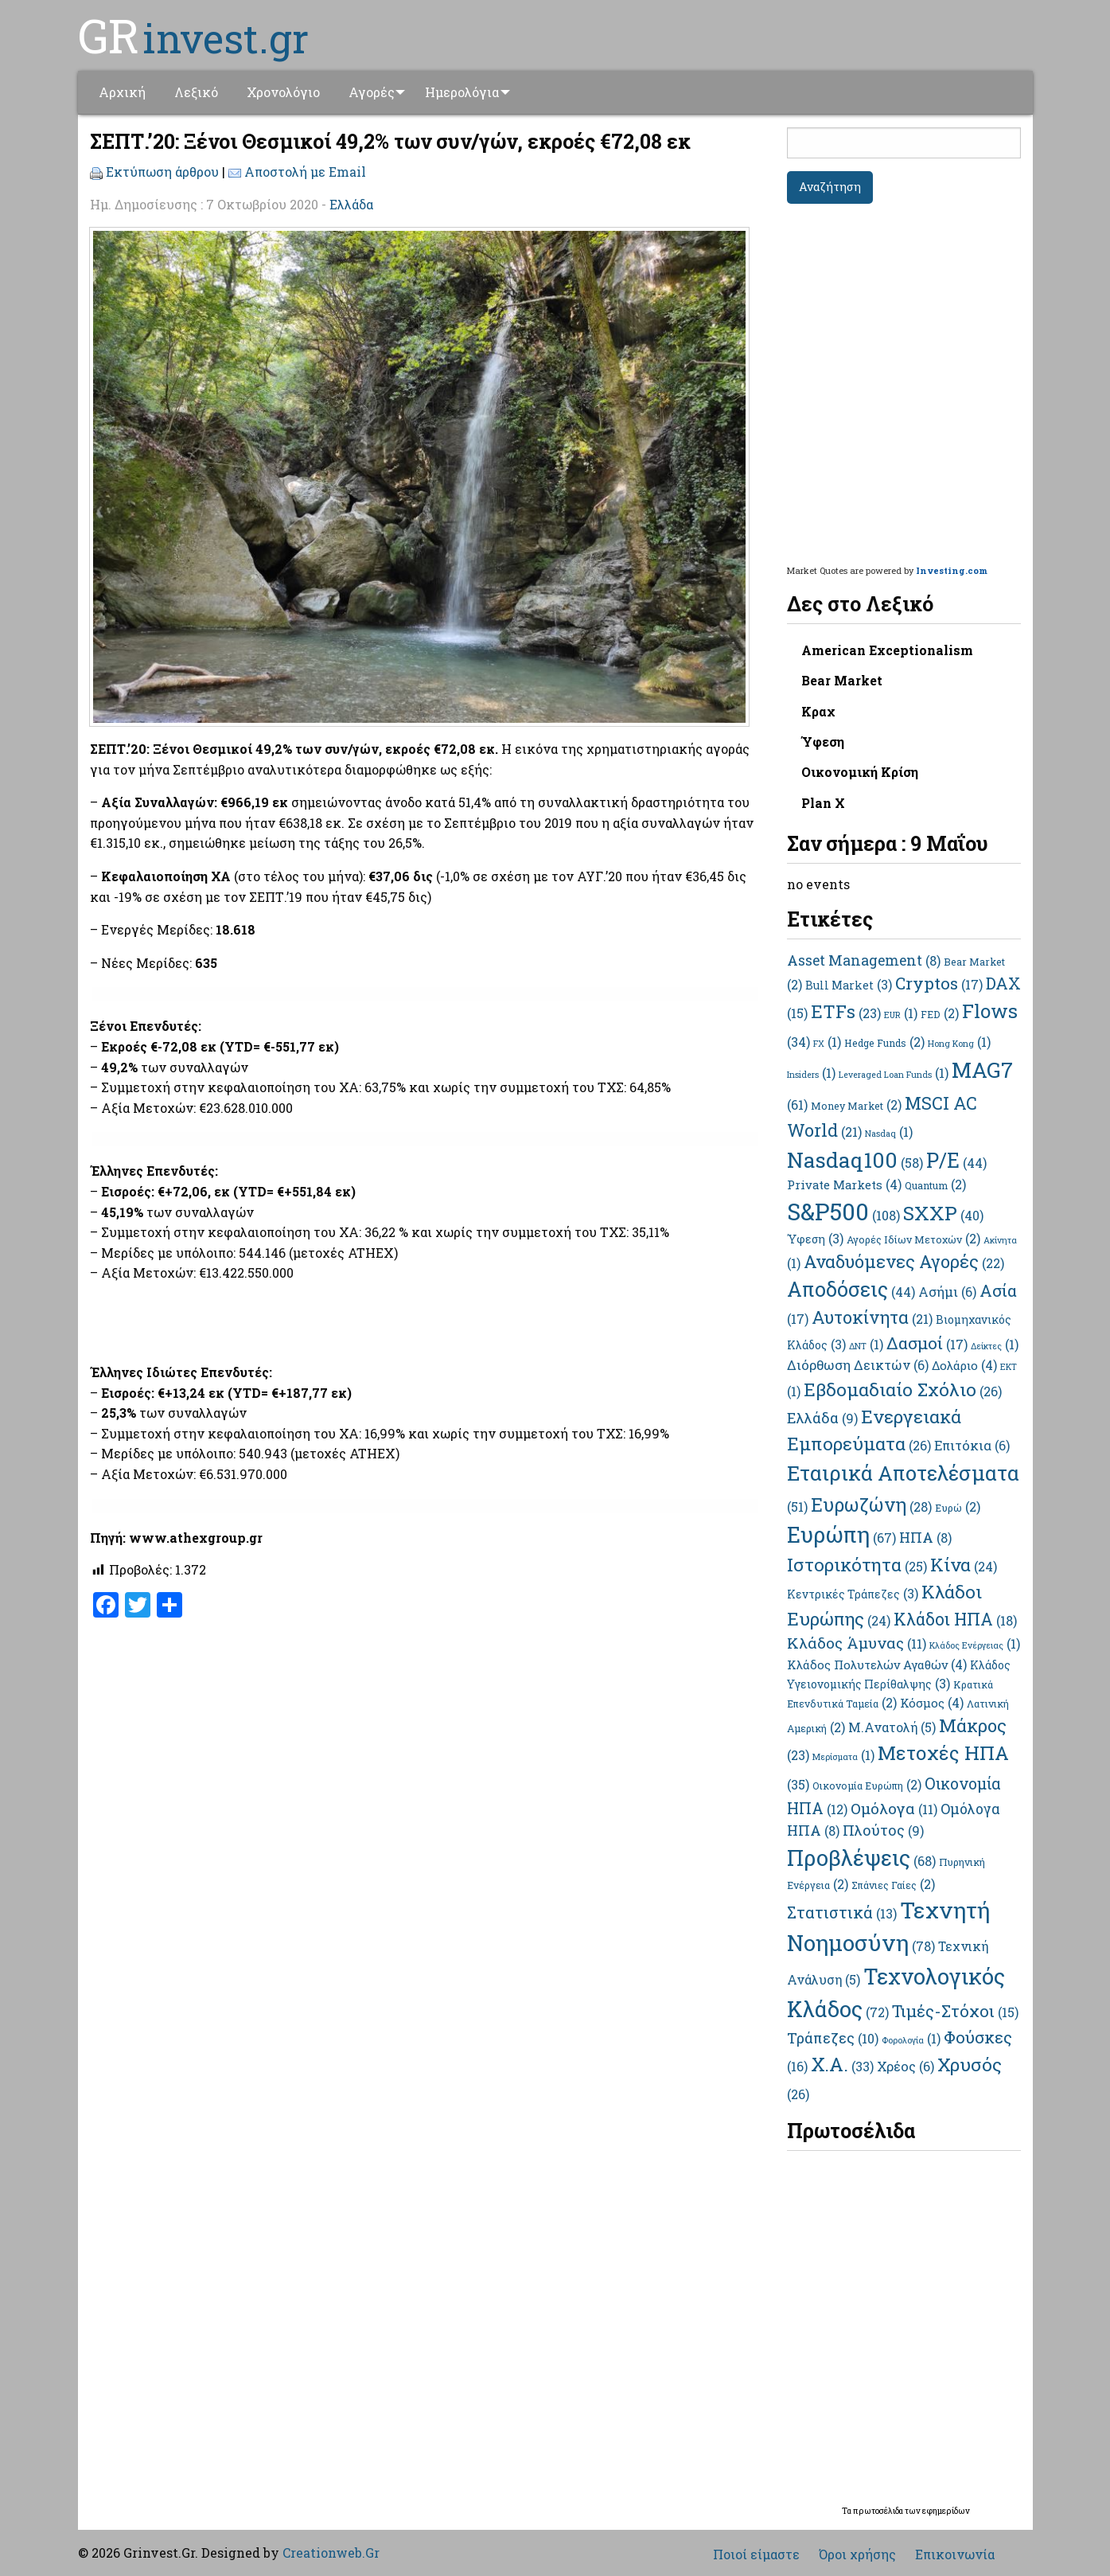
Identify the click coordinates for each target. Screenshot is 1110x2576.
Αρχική (122, 92)
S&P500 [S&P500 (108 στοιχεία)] (843, 1211)
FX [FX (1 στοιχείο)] (827, 1043)
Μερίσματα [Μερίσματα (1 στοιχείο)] (843, 1756)
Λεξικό (196, 92)
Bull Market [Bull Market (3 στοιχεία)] (848, 985)
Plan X (823, 802)
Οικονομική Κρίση (859, 771)
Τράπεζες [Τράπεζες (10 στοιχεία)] (832, 2037)
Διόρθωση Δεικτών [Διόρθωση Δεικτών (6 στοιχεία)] (858, 1364)
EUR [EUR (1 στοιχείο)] (900, 1015)
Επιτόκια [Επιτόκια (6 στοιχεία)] (972, 1445)
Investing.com (951, 570)
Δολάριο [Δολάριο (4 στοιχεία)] (964, 1365)
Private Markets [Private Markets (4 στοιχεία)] (844, 1184)
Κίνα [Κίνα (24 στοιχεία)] (963, 1564)
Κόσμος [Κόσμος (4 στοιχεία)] (932, 1703)
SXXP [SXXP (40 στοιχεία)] (943, 1213)
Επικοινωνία (955, 2554)
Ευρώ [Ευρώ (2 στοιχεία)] (957, 1507)
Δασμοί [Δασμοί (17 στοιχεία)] (927, 1343)
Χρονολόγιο (283, 92)
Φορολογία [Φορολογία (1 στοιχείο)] (911, 2040)
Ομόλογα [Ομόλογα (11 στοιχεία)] (894, 1808)
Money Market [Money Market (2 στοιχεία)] (856, 1105)
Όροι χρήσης (857, 2554)
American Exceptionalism (887, 650)
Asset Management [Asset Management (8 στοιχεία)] (864, 960)
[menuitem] (122, 92)
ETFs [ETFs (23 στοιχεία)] (846, 1011)
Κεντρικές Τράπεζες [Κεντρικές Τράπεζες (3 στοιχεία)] (852, 1594)
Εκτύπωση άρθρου (162, 171)
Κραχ (818, 711)
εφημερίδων (946, 2511)
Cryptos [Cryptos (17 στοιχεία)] (939, 983)
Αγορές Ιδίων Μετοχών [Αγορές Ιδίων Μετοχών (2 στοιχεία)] (913, 1239)
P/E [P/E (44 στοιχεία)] (956, 1160)
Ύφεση (822, 741)
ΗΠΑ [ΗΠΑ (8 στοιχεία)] (925, 1537)
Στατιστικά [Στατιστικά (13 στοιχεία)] (842, 1912)
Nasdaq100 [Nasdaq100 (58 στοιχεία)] (855, 1159)
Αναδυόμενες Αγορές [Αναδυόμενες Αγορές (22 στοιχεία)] (904, 1261)
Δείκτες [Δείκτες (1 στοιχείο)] (994, 1346)
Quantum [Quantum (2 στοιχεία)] (935, 1185)
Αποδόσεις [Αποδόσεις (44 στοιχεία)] (851, 1289)
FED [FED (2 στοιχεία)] (940, 1014)
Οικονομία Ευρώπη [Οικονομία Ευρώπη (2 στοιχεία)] (866, 1785)
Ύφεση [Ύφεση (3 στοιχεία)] (815, 1239)
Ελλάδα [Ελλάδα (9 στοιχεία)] (822, 1417)
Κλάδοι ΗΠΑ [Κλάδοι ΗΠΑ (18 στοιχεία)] (955, 1619)
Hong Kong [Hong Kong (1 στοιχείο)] (959, 1043)
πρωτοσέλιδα (879, 2511)
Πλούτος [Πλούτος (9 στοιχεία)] (883, 1830)
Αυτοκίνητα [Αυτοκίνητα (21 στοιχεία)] (872, 1317)
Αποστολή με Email (305, 171)
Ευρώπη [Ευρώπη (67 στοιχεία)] (841, 1534)
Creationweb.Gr (331, 2552)
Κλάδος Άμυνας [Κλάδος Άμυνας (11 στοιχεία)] (856, 1643)
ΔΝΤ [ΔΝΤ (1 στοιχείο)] (866, 1346)
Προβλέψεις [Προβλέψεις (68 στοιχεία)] (861, 1858)
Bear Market (841, 680)
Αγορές (372, 92)
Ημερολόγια (467, 92)
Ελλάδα (351, 204)
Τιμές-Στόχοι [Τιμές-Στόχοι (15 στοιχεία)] (955, 2011)
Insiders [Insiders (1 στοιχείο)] (811, 1074)
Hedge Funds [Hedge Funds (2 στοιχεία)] (884, 1042)
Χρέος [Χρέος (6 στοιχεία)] (905, 2066)
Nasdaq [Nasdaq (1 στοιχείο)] (889, 1133)
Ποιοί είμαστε (756, 2554)
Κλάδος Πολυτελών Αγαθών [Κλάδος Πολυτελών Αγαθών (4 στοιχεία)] (877, 1664)
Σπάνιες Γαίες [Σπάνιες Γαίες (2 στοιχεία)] (893, 1885)
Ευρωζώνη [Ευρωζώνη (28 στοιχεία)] (871, 1504)
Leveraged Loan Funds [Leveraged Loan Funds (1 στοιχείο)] (893, 1074)
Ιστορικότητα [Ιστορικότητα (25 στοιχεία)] (857, 1564)
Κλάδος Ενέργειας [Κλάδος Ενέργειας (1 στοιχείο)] (974, 1645)
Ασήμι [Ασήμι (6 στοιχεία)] (947, 1291)
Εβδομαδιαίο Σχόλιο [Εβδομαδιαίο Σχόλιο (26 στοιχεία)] (903, 1389)
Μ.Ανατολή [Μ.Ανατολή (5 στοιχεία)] (892, 1727)
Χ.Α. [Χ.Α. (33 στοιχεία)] (842, 2063)
